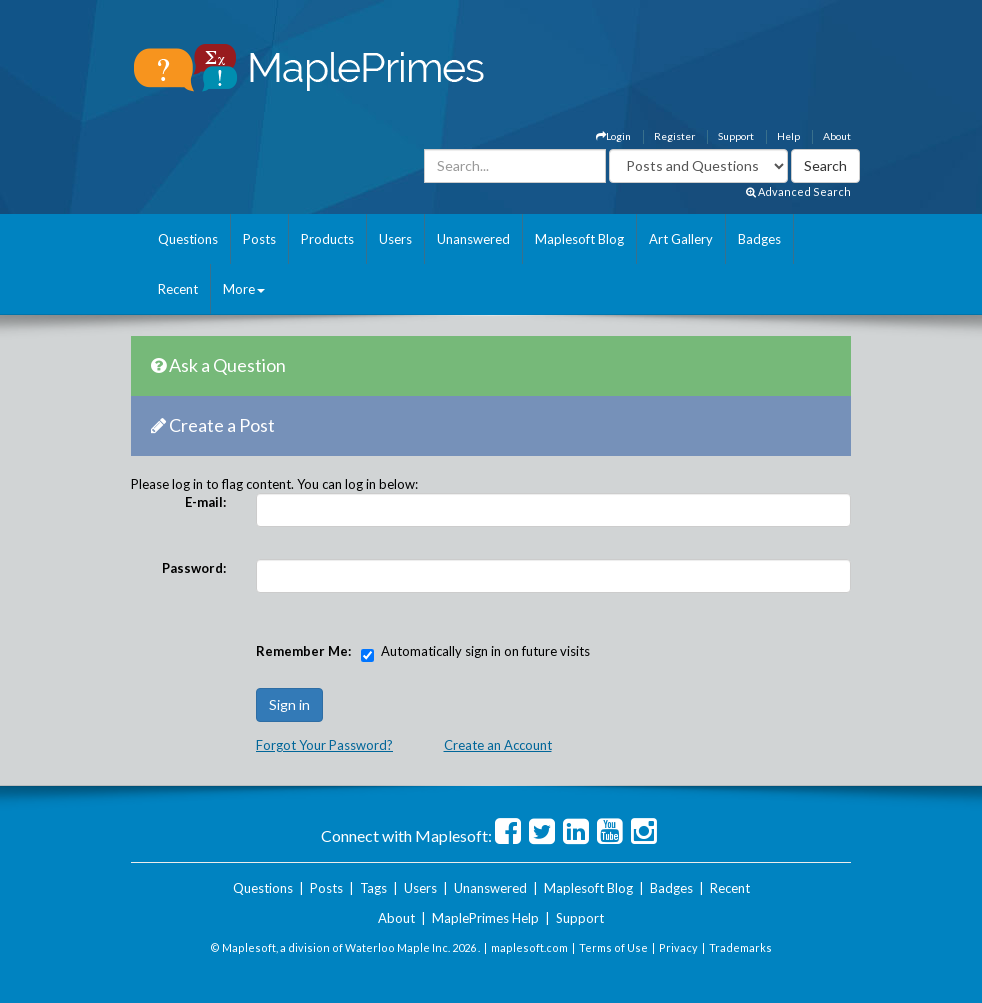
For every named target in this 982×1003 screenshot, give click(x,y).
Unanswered (473, 239)
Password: (194, 568)
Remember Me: (303, 651)
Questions (188, 239)
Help (788, 136)
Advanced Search (798, 191)
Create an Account (498, 745)
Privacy (678, 947)
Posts (259, 239)
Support (736, 136)
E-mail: (205, 502)
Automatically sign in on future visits (485, 651)
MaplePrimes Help (485, 918)
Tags (373, 888)
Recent (178, 289)
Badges (759, 239)
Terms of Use (613, 947)
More (244, 289)
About (837, 136)
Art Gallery (681, 239)
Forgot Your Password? (324, 745)
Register (674, 136)
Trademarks (740, 947)
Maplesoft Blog (579, 239)
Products (327, 239)
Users (395, 239)
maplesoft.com (529, 947)
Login (613, 136)
